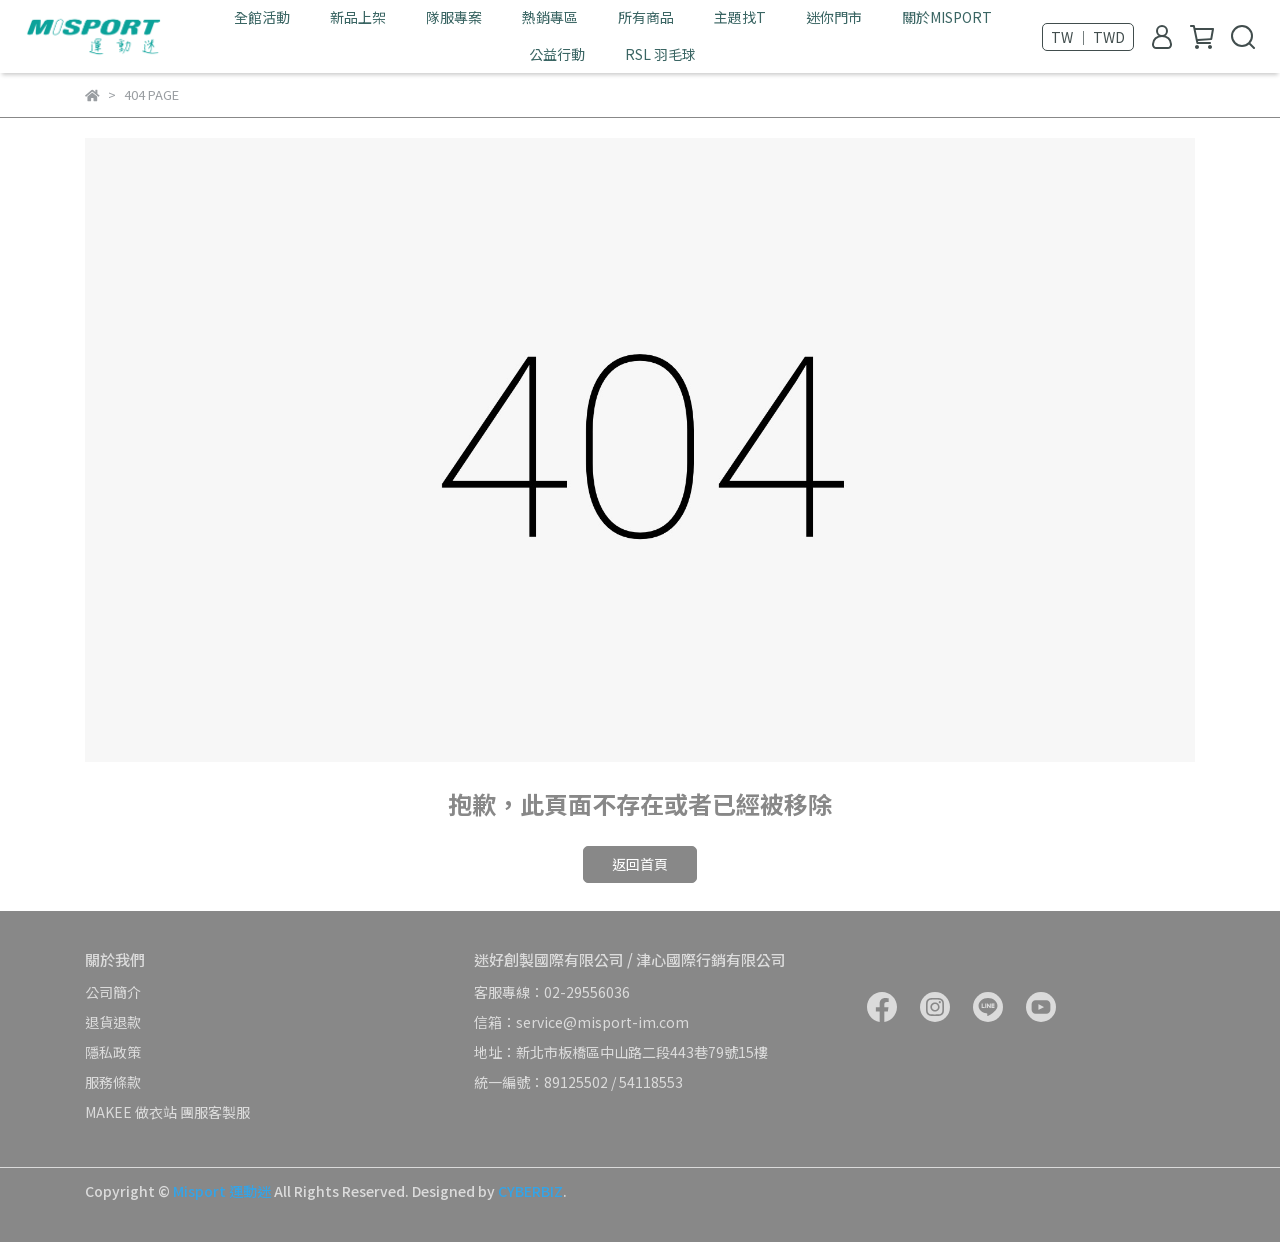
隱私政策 (113, 1052)
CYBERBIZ (530, 1191)
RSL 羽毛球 (660, 54)
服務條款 (113, 1082)
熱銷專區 (550, 17)
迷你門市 (834, 17)
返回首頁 (640, 864)
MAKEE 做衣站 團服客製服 (167, 1112)
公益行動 (557, 54)
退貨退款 (113, 1022)
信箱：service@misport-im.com (581, 1022)
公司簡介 (113, 992)
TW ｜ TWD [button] (1088, 37)
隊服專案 (454, 17)
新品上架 (358, 17)
